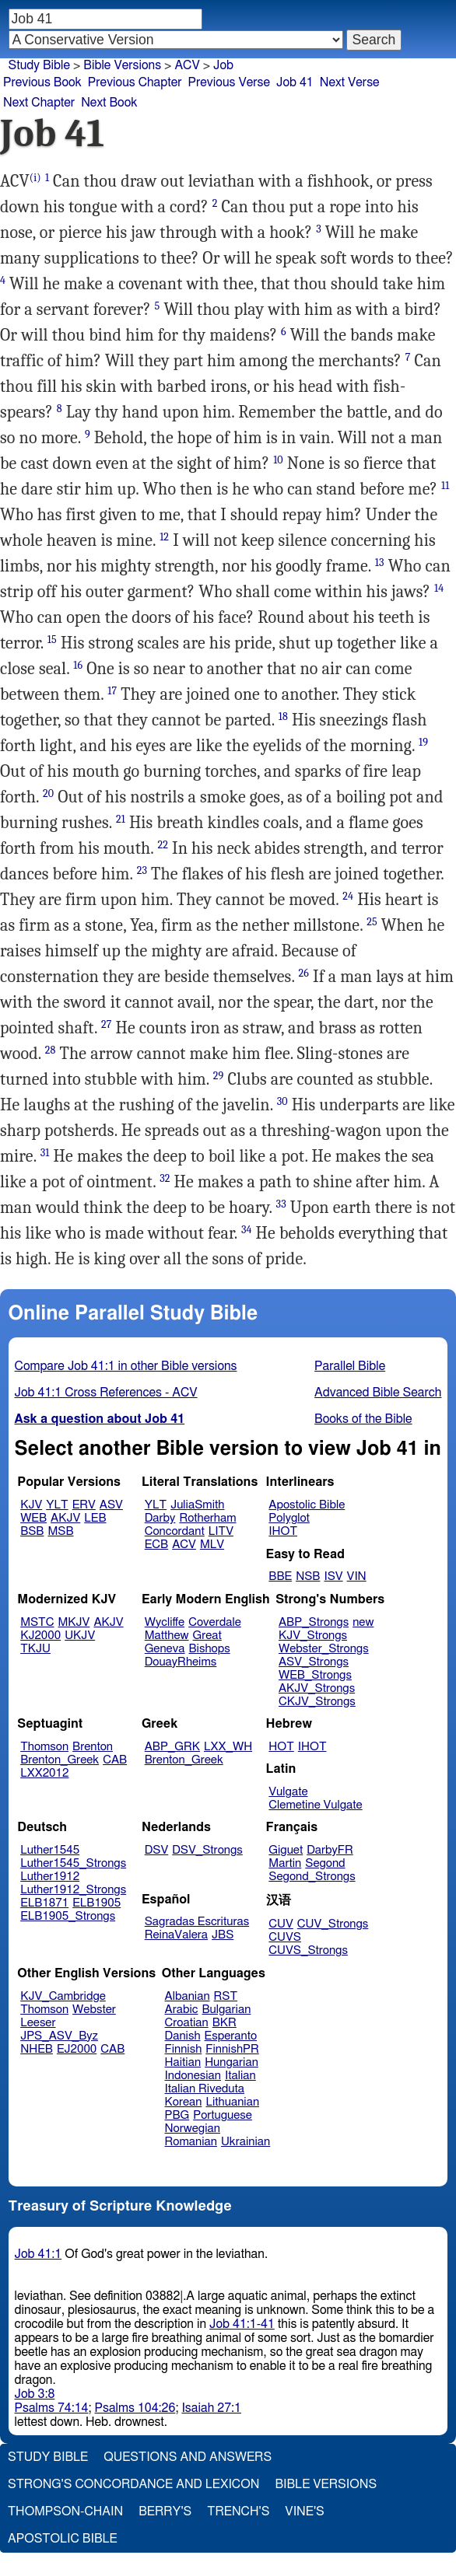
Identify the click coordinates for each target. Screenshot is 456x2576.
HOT (280, 1747)
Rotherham (207, 1518)
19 (423, 742)
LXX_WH (228, 1747)
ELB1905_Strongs (67, 1916)
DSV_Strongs (207, 1850)
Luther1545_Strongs (73, 1863)
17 (112, 690)
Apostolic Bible (63, 2538)
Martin (284, 1863)
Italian (240, 2075)
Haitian (183, 2062)
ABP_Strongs (314, 1622)
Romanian (191, 2142)
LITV (221, 1531)
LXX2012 (44, 1773)
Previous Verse (229, 82)
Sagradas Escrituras (197, 1922)
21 (120, 819)
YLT (57, 1505)
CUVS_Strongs (308, 1950)
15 (52, 639)
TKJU (35, 1649)
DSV (157, 1850)
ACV (186, 65)
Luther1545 (49, 1850)
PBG (177, 2115)
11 (445, 485)
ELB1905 (96, 1903)
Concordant (175, 1531)
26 (303, 973)
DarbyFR (330, 1850)
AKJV (65, 1518)
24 (347, 896)
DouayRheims (181, 1662)
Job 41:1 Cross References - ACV (106, 1392)
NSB (308, 1576)
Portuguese (222, 2115)
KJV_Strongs (313, 1635)
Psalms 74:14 (52, 2408)
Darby (160, 1518)
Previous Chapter (135, 82)
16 (77, 665)
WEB (33, 1518)
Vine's (304, 2511)
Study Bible (39, 65)
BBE (280, 1576)
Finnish (183, 2049)
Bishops (209, 1649)
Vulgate (287, 1792)
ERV (84, 1505)
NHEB (36, 2049)
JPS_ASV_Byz (59, 2036)
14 (439, 588)
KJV (31, 1505)
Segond (325, 1863)
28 (50, 1050)
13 (379, 562)
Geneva (165, 1649)
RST (226, 1996)
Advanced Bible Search (377, 1392)
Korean (183, 2102)
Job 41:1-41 (242, 2324)
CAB (115, 1760)
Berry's (165, 2511)
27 (106, 1024)
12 (164, 537)
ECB (156, 1544)
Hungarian (231, 2062)
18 (283, 716)
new (363, 1622)
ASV (111, 1505)
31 (45, 1152)
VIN (357, 1576)
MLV (212, 1544)
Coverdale (214, 1622)
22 (162, 844)
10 (278, 460)
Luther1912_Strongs (73, 1890)
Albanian (187, 1996)
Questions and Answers (187, 2457)
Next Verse (350, 82)
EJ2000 (76, 2049)
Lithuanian (232, 2102)
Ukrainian (245, 2142)
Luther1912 (49, 1876)
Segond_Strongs (311, 1876)
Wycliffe (164, 1622)
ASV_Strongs (314, 1662)
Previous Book (42, 82)
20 (48, 793)
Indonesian (193, 2075)
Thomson (44, 1747)
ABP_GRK (172, 1747)
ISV (333, 1576)
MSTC (37, 1622)
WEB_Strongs (315, 1675)
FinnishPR (232, 2049)
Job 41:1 (38, 2254)
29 (218, 1075)
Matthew (167, 1635)
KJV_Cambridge (63, 1996)
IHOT (282, 1531)
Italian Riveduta (204, 2089)
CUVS (284, 1937)
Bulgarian (226, 2009)
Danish (183, 2036)
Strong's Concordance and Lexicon (133, 2484)
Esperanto (231, 2036)
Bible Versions (122, 65)
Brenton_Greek (59, 1760)
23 (142, 870)
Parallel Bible (349, 1366)
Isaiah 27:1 (211, 2408)
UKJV (80, 1635)
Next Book (109, 102)
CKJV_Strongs (317, 1701)
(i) (35, 177)
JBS (222, 1935)
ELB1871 (44, 1903)
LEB (95, 1518)
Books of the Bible (363, 1419)
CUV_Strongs (332, 1924)
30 (282, 1101)
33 (281, 1204)
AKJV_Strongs (317, 1688)
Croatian (187, 2023)
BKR (224, 2023)
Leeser (37, 2023)
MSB (60, 1531)
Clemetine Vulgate (315, 1805)
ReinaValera (176, 1935)
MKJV (74, 1622)
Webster (94, 2009)
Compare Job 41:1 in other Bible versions (126, 1366)
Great (207, 1635)
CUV (280, 1924)
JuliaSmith (197, 1505)
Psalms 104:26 (135, 2408)
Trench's (238, 2511)
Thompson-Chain (65, 2511)
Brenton (92, 1747)
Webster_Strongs (324, 1649)
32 (165, 1178)
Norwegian (192, 2128)
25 (372, 921)
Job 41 (295, 82)
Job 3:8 (35, 2394)
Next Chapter (39, 102)
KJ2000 (40, 1635)
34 (246, 1229)
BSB (32, 1531)
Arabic (181, 2009)
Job (223, 65)
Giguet (285, 1850)
